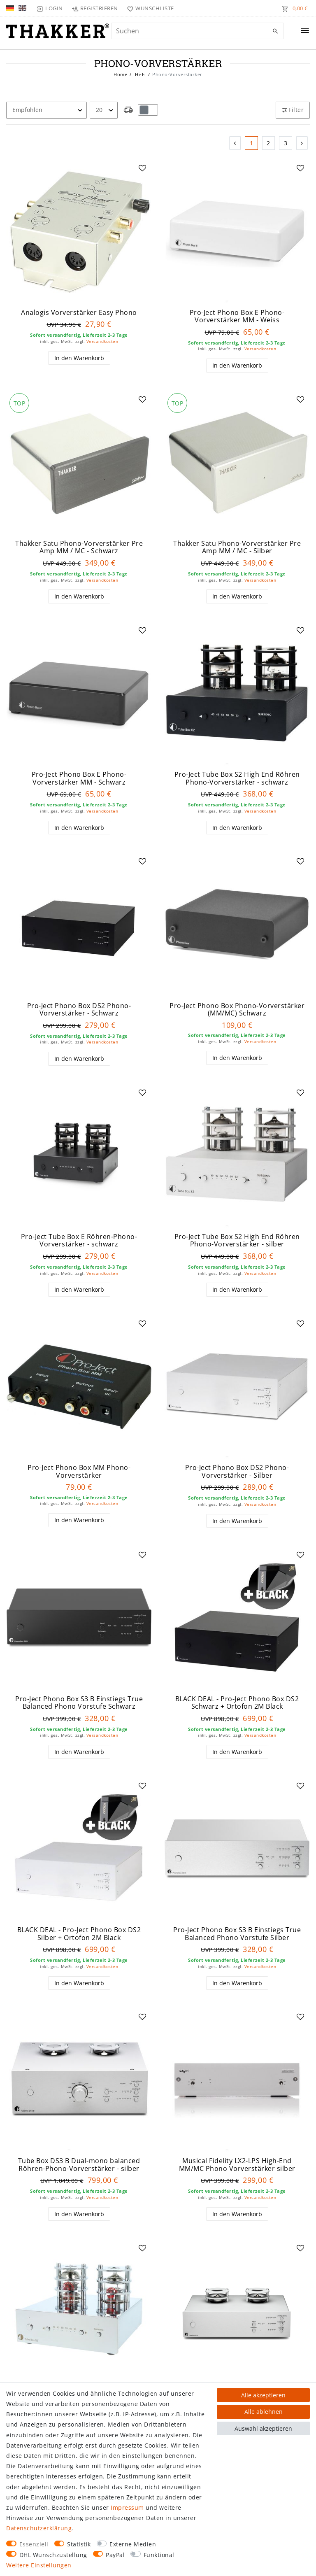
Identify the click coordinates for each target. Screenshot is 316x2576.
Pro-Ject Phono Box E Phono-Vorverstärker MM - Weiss (237, 316)
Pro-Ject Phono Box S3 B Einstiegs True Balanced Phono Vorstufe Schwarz (79, 1702)
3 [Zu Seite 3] (286, 143)
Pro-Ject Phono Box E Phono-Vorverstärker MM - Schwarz (79, 778)
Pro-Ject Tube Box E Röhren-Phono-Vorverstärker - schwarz (79, 1240)
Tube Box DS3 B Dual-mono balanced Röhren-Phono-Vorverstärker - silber (79, 2164)
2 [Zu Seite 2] (268, 143)
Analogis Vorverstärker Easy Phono (79, 313)
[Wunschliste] (148, 8)
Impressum (127, 2507)
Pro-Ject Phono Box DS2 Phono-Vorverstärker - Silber (237, 1471)
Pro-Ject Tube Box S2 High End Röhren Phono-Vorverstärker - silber (237, 1240)
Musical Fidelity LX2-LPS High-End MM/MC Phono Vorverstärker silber (237, 2164)
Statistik (79, 2544)
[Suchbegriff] (197, 31)
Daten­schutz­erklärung (39, 2528)
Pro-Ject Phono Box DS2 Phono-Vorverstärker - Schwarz (79, 1009)
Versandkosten (102, 341)
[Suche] (275, 31)
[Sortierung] (46, 110)
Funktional (159, 2555)
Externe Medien (132, 2544)
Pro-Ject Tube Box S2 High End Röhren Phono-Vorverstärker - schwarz (237, 778)
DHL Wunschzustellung (53, 2555)
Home (120, 74)
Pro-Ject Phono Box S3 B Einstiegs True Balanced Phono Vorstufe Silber (237, 1933)
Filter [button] (293, 110)
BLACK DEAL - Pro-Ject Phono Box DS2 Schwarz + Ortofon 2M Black (237, 1702)
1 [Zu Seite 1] (251, 143)
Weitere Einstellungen (39, 2565)
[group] (79, 231)
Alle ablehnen (263, 2411)
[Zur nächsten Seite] (302, 143)
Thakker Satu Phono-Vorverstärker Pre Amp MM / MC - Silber (237, 547)
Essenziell (34, 2544)
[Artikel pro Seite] (104, 110)
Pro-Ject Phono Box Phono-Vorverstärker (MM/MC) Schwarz (237, 1009)
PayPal (115, 2555)
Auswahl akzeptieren (263, 2428)
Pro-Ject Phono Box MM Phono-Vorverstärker (79, 1471)
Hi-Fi (140, 74)
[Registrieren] (95, 8)
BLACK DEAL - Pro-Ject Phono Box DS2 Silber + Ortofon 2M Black (79, 1933)
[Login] (49, 8)
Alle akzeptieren (263, 2395)
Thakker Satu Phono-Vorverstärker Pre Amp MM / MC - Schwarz (79, 547)
